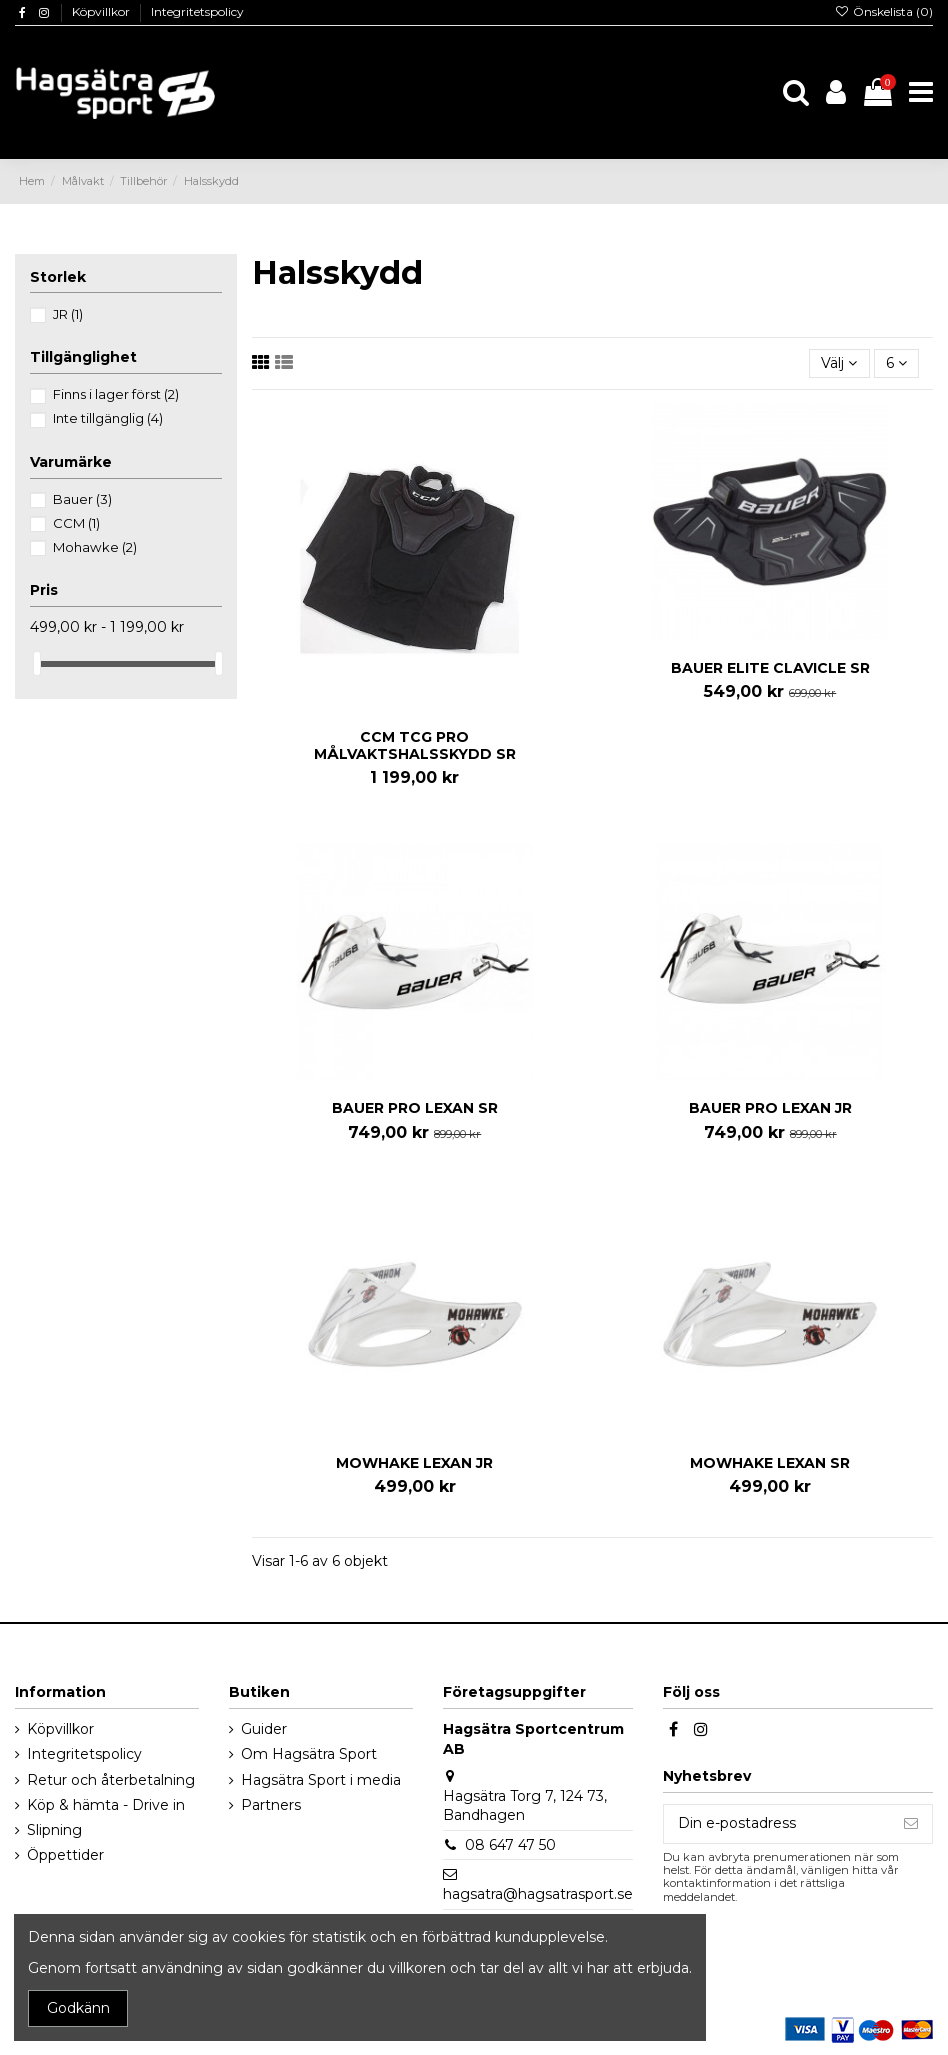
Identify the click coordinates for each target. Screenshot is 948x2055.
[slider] (37, 663)
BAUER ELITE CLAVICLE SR (770, 668)
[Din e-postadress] (777, 1824)
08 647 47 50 (510, 1845)
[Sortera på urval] (839, 363)
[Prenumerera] (911, 1824)
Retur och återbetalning (111, 1780)
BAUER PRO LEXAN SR (415, 1108)
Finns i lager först (116, 394)
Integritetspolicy (197, 11)
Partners (271, 1805)
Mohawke (95, 547)
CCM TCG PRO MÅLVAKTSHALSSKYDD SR (415, 745)
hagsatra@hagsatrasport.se (538, 1894)
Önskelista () (884, 11)
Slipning (54, 1830)
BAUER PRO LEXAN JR (770, 1108)
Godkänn (78, 2008)
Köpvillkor (102, 11)
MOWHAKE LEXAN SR (770, 1463)
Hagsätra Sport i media (321, 1780)
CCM (76, 523)
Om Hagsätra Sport (309, 1754)
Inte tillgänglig (108, 418)
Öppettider (65, 1855)
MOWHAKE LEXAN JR (414, 1463)
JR (68, 314)
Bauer (82, 499)
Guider (264, 1729)
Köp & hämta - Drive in (106, 1805)
